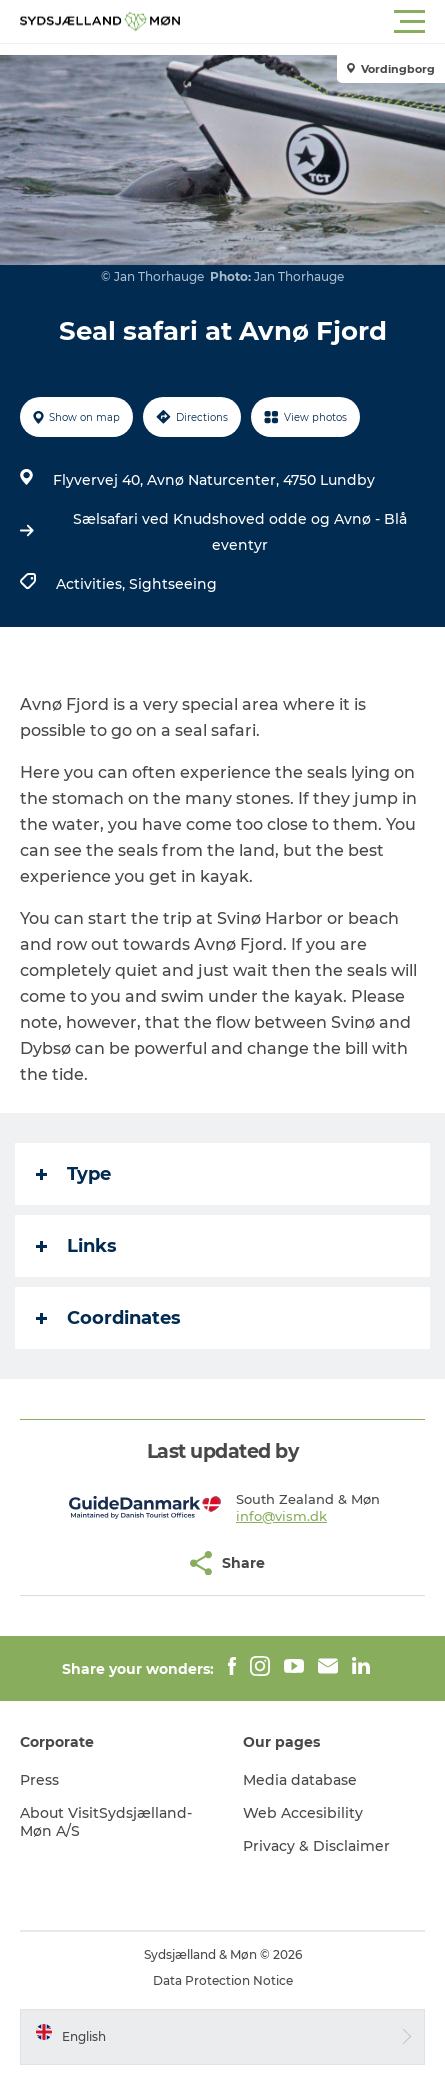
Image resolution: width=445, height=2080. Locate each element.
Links (76, 1246)
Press (39, 1780)
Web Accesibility (303, 1813)
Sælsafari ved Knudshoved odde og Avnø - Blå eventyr (240, 532)
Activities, (92, 584)
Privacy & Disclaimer (316, 1846)
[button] (312, 22)
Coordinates (108, 1318)
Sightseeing (173, 584)
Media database (300, 1780)
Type (73, 1174)
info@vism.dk (281, 1516)
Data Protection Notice (223, 1980)
